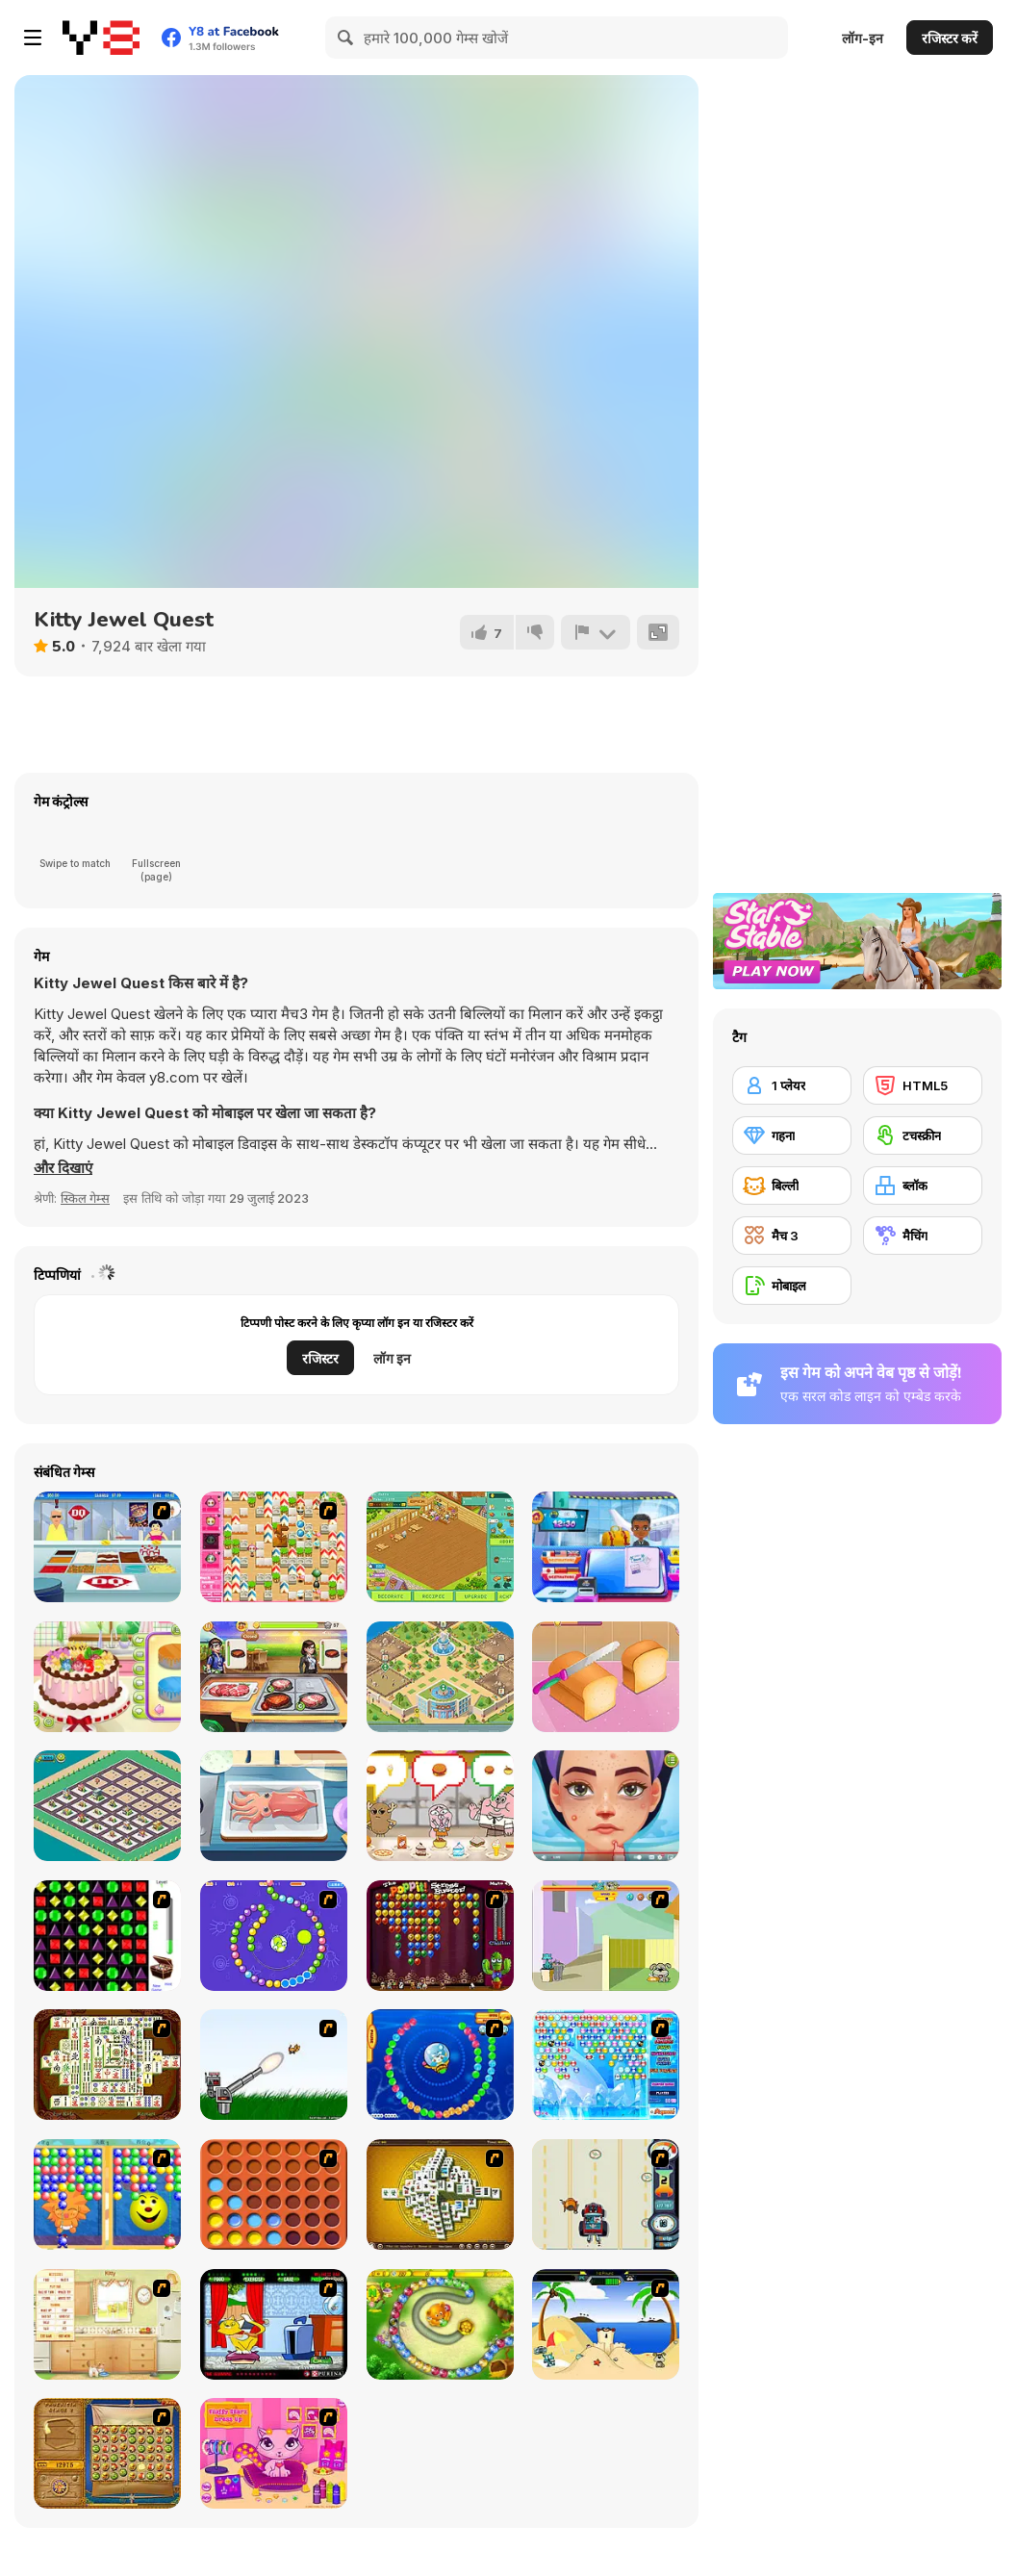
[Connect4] (273, 2194)
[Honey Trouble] (440, 2324)
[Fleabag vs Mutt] (605, 1935)
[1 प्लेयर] (791, 1085)
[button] (63, 1168)
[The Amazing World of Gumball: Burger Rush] (440, 1805)
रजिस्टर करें (950, 38)
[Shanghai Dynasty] (107, 2064)
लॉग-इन (862, 38)
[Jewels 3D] (107, 1935)
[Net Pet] (107, 2324)
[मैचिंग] (922, 1235)
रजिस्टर (320, 1358)
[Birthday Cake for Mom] (107, 1676)
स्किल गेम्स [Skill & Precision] (85, 1198)
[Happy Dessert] (440, 1547)
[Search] (346, 37)
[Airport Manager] (605, 1547)
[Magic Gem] (107, 2194)
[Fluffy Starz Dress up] (273, 2453)
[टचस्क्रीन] (922, 1135)
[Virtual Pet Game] (273, 2324)
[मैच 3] (791, 1235)
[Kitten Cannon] (273, 2064)
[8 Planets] (273, 1935)
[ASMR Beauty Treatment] (605, 1805)
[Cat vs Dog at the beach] (605, 2324)
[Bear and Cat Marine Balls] (440, 2064)
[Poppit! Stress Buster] (440, 1935)
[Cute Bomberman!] (273, 1547)
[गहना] (791, 1135)
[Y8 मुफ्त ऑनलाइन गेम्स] (101, 37)
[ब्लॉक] (922, 1185)
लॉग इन (392, 1358)
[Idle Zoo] (440, 1676)
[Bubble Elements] (605, 2064)
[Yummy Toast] (605, 1676)
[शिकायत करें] (595, 632)
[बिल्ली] (791, 1185)
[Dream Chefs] (273, 1676)
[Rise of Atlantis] (107, 2453)
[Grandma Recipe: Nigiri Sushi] (273, 1805)
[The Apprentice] (107, 1547)
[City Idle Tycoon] (107, 1805)
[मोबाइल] (791, 1285)
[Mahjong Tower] (440, 2194)
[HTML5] (922, 1085)
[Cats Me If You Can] (605, 2194)
